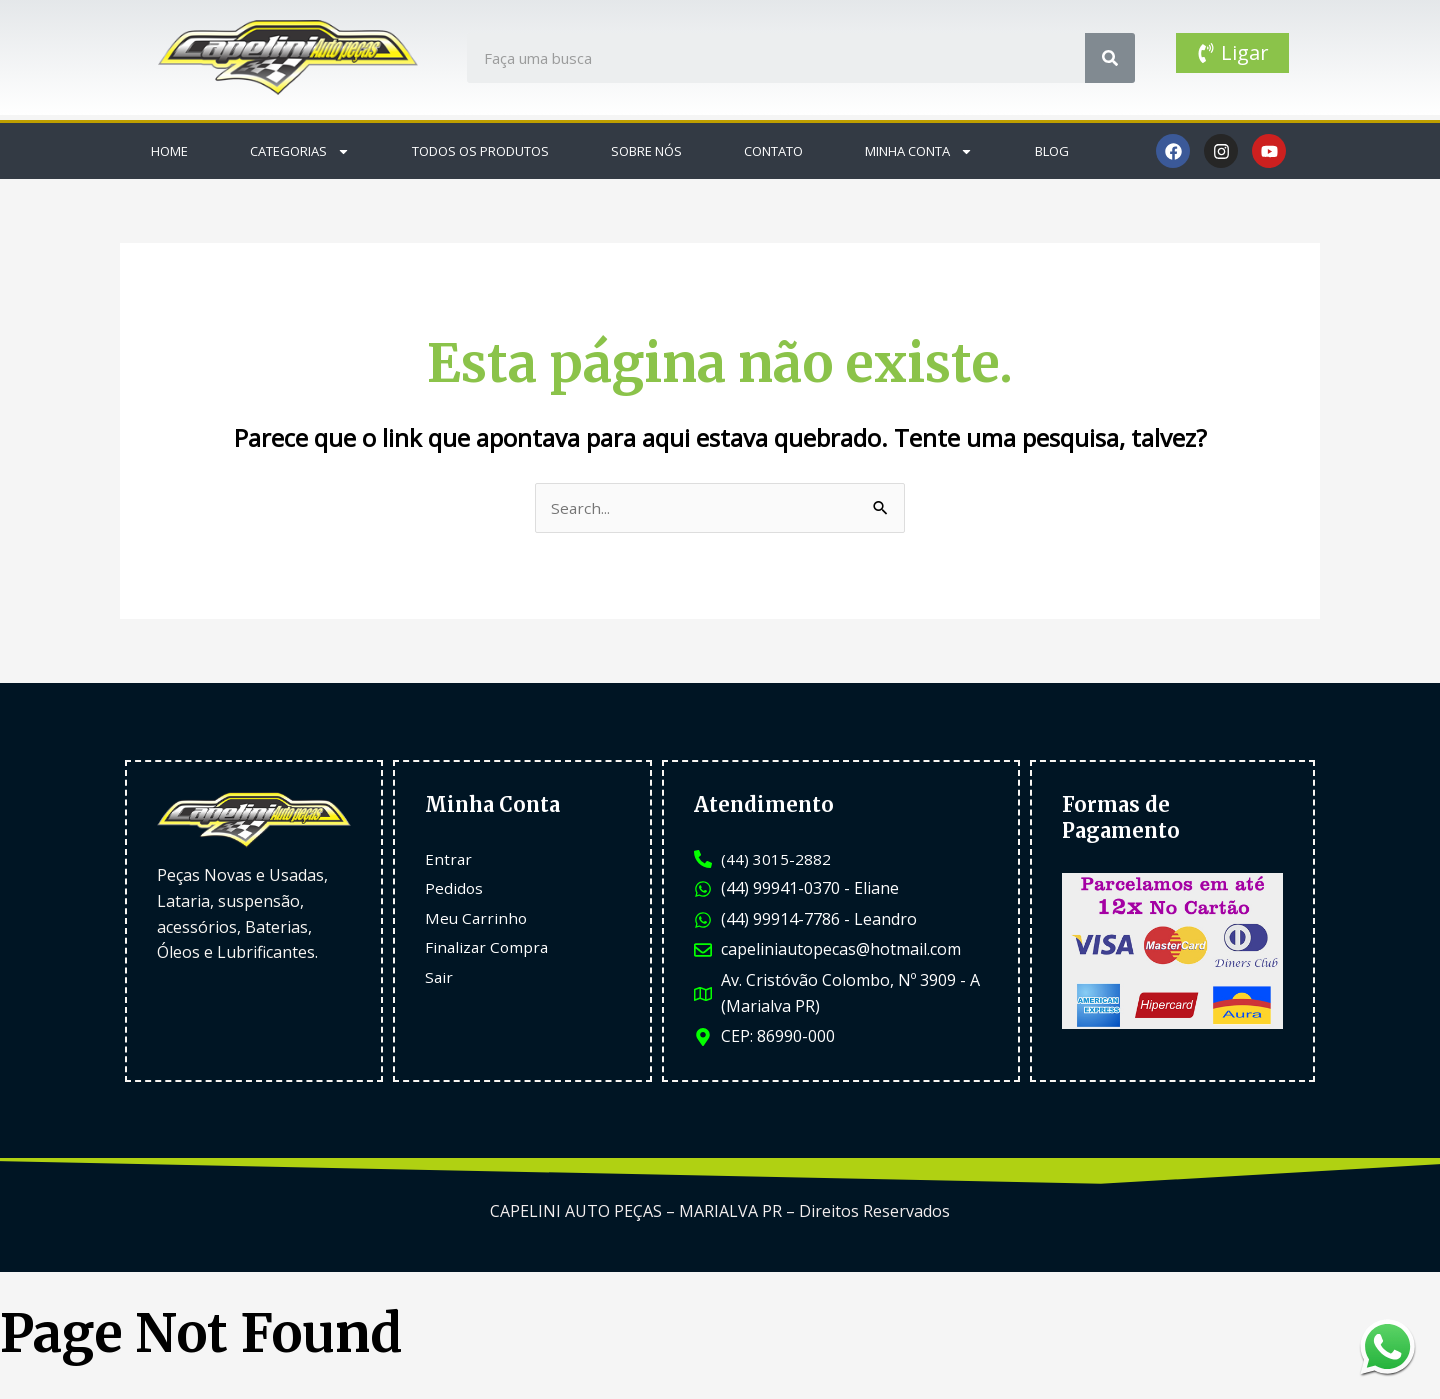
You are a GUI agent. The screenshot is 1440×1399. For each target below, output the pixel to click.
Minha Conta (919, 151)
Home (169, 151)
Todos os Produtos (480, 151)
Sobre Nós (646, 151)
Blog (1052, 151)
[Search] (1110, 58)
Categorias (300, 151)
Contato (773, 151)
